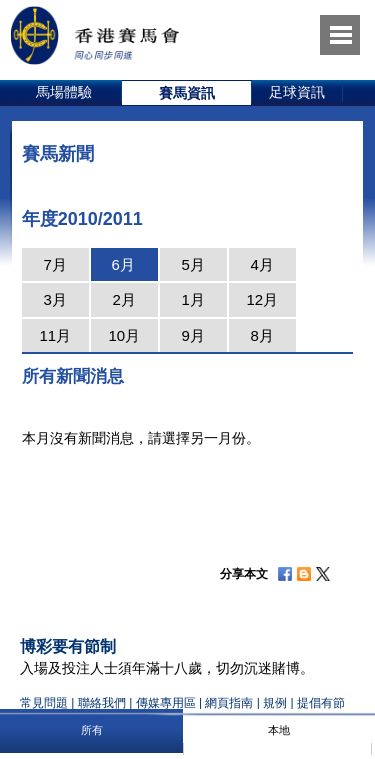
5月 (193, 264)
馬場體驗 (64, 92)
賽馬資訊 (187, 93)
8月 (262, 335)
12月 (262, 299)
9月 (193, 335)
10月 (124, 335)
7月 (55, 264)
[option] (64, 93)
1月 (193, 299)
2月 (124, 299)
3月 (55, 299)
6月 (123, 264)
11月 (55, 335)
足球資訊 (297, 92)
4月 (262, 264)
